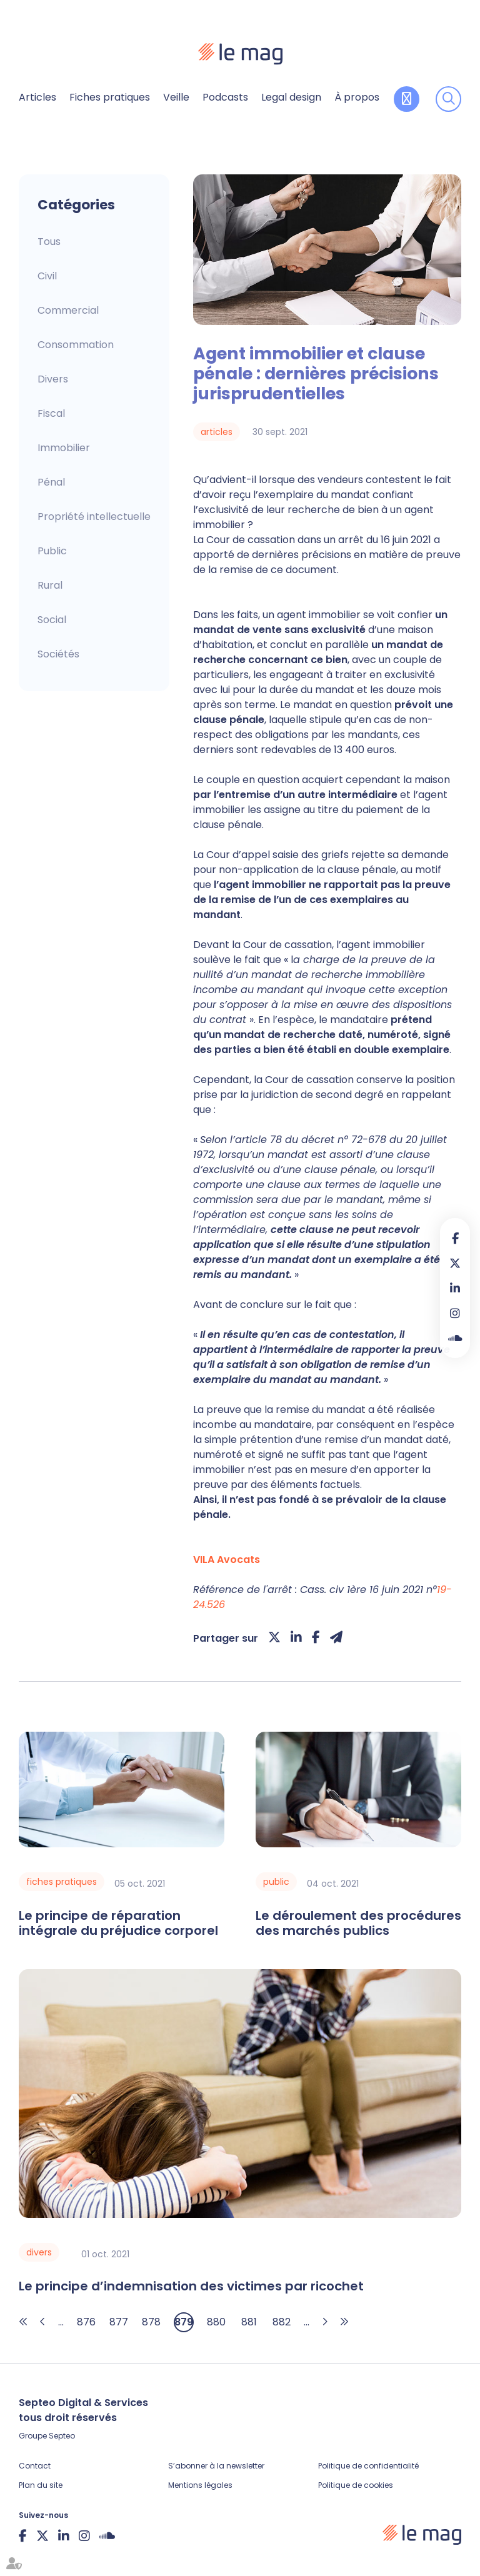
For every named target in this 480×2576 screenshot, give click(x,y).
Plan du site (40, 2485)
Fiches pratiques (109, 97)
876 (86, 2322)
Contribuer (406, 99)
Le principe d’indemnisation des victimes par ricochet (191, 2286)
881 (249, 2322)
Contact (35, 2465)
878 (151, 2322)
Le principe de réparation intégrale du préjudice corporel (118, 1923)
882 (281, 2322)
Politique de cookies (355, 2485)
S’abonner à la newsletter (216, 2465)
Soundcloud (455, 1338)
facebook (455, 1238)
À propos (356, 97)
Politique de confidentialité (368, 2465)
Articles (37, 97)
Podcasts (225, 97)
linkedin (455, 1288)
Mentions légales (200, 2485)
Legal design (291, 97)
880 (216, 2322)
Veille (176, 97)
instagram (455, 1313)
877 (118, 2322)
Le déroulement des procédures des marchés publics (358, 1923)
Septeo (62, 2435)
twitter (455, 1263)
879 (183, 2322)
